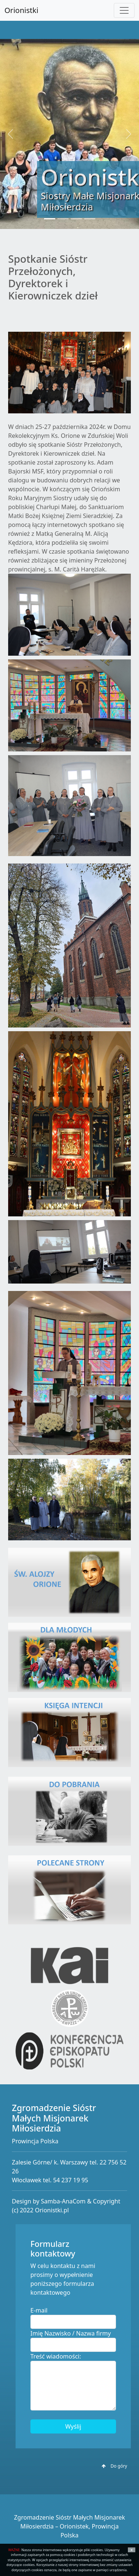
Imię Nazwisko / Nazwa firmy (70, 2333)
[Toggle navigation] (124, 10)
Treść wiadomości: (55, 2356)
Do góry (114, 2466)
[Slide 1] (49, 218)
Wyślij (73, 2426)
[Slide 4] (89, 218)
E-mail (38, 2310)
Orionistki (21, 10)
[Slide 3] (76, 218)
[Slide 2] (63, 218)
